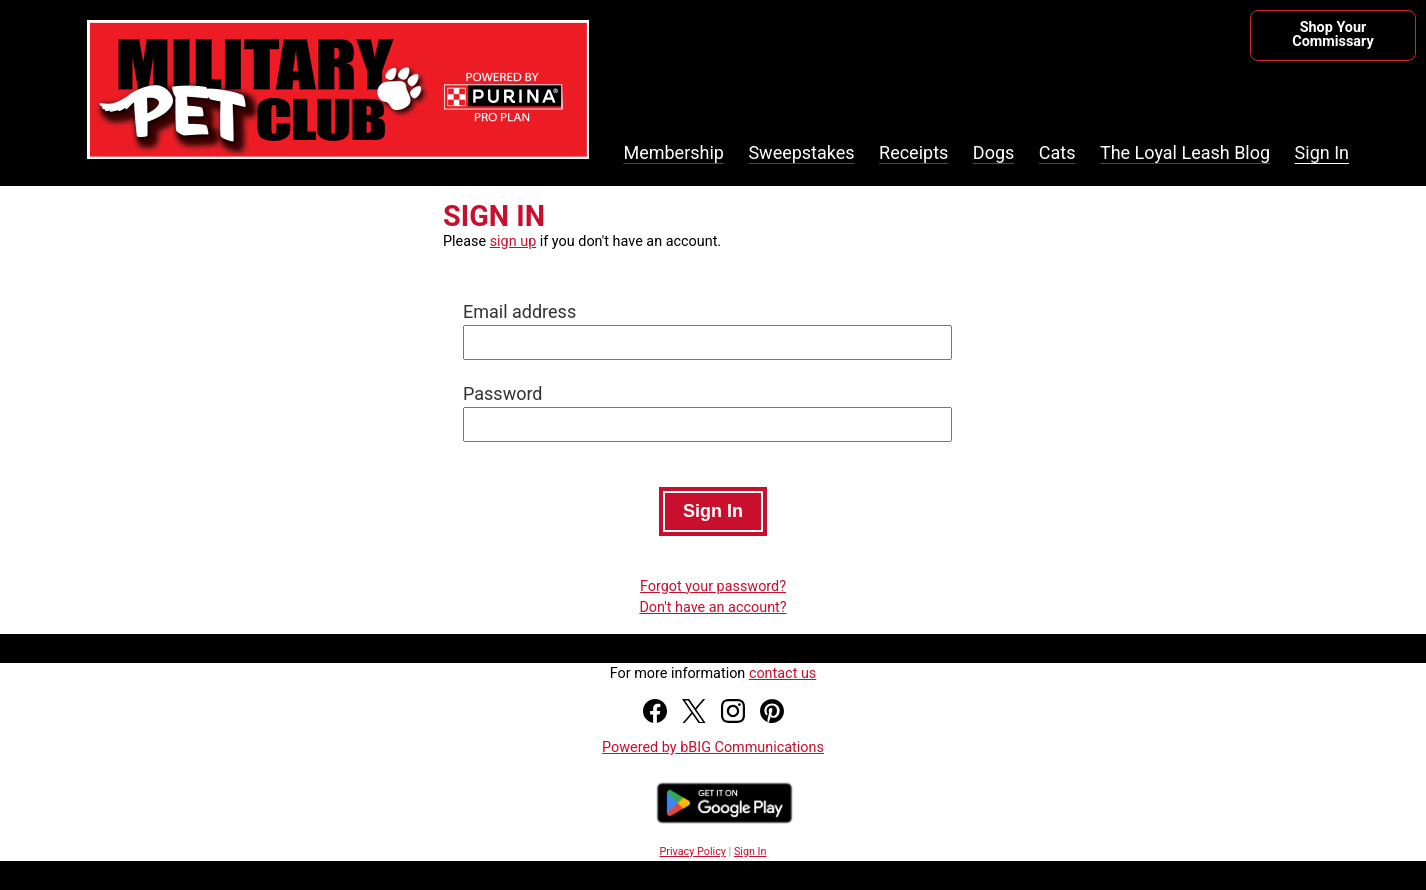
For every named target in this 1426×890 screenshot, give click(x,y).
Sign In (1322, 152)
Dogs (993, 152)
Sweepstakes (801, 152)
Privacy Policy (693, 851)
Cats (1057, 152)
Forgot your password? (713, 586)
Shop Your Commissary (1332, 34)
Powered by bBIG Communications (713, 747)
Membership (673, 152)
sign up (513, 241)
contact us (782, 673)
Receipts (913, 152)
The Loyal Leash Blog (1185, 152)
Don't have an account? (712, 607)
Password (503, 393)
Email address (519, 311)
